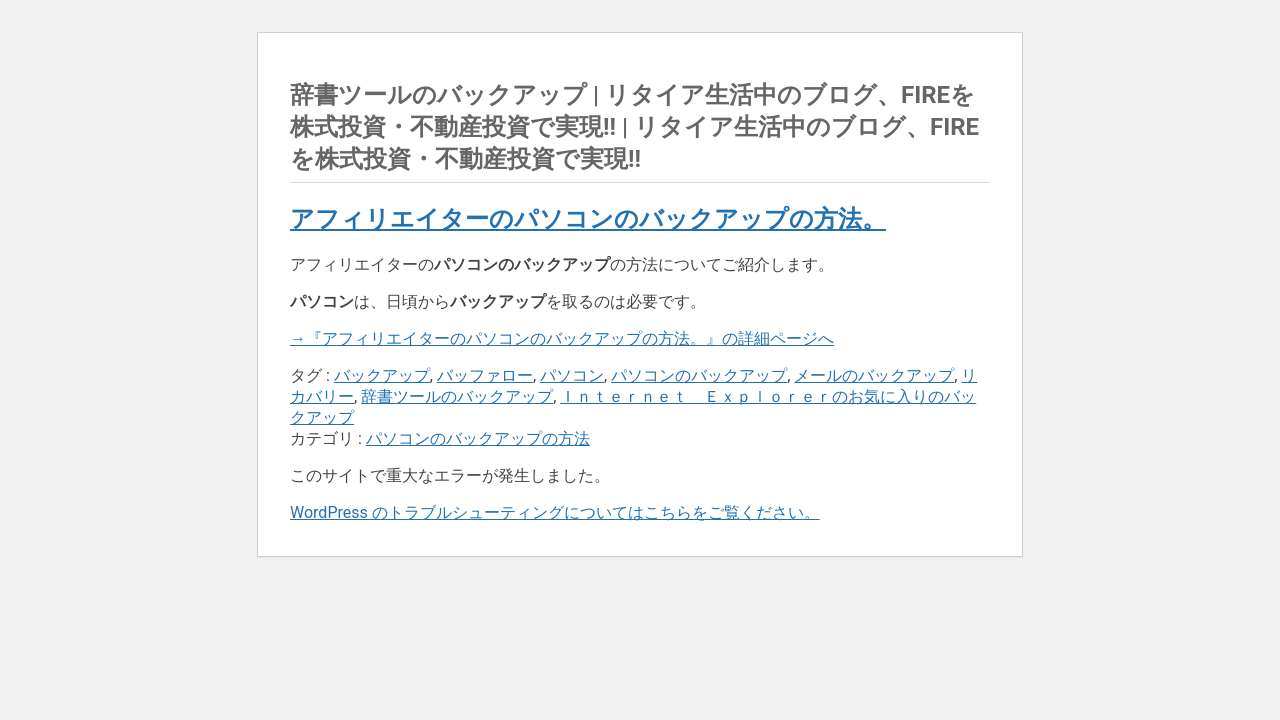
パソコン (572, 375)
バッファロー (485, 375)
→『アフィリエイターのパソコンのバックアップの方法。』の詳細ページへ (562, 338)
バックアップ (382, 375)
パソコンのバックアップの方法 (478, 438)
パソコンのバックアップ (699, 375)
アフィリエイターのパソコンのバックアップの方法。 (588, 219)
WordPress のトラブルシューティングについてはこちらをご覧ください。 (555, 512)
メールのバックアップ (874, 375)
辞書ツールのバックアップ (457, 396)
